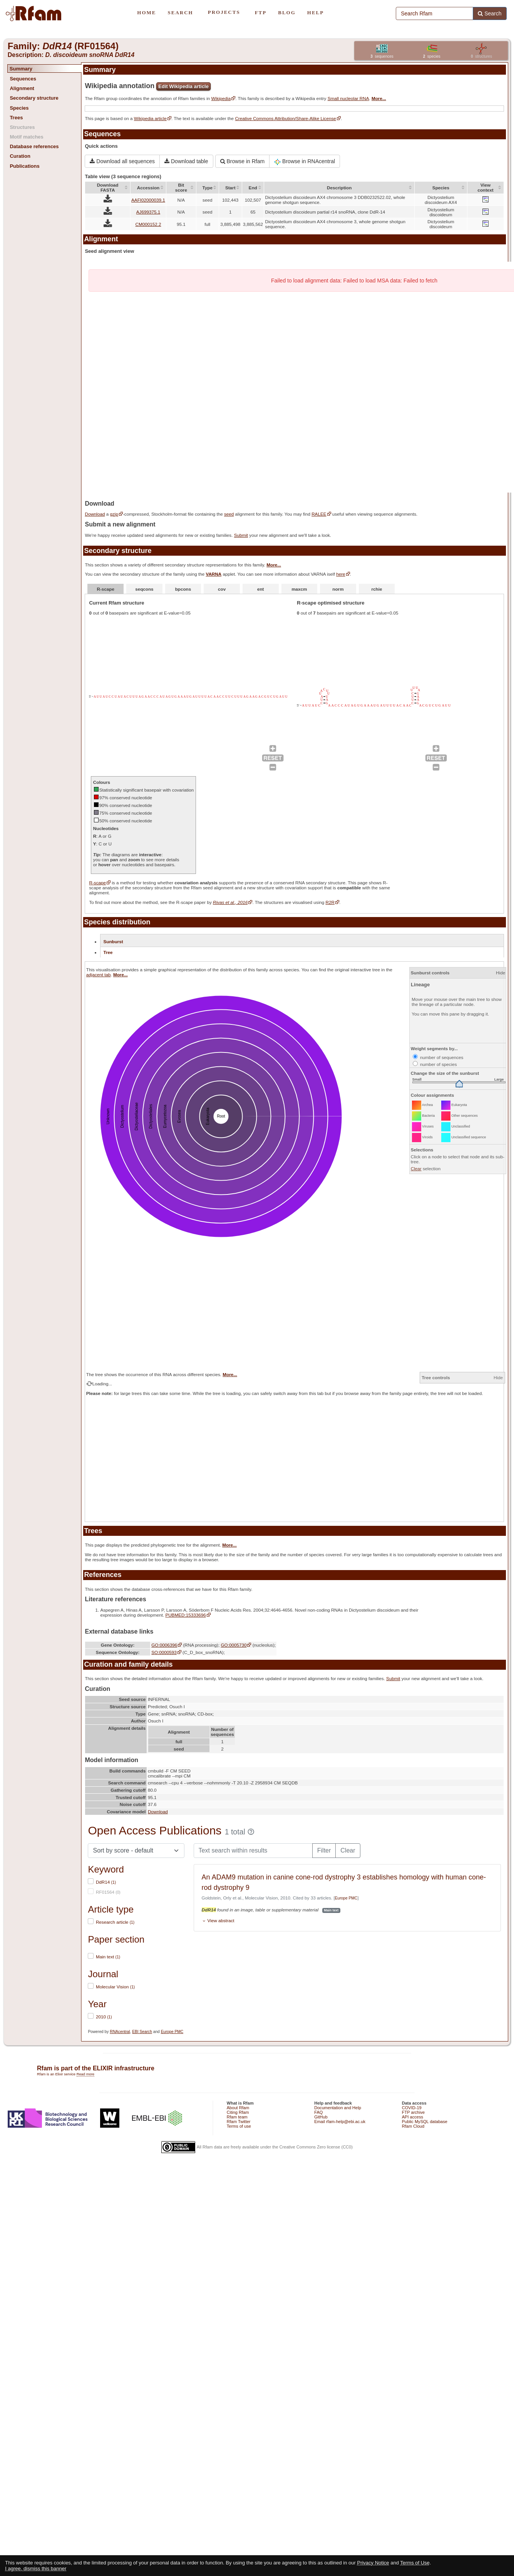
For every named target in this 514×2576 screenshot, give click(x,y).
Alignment (22, 88)
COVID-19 (412, 2107)
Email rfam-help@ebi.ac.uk (339, 2121)
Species (19, 108)
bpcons (183, 588)
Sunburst (113, 941)
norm (337, 588)
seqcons (144, 588)
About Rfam (238, 2107)
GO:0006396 (164, 1644)
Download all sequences (122, 161)
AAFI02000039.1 (148, 199)
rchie (377, 588)
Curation (20, 156)
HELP (315, 12)
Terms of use (239, 2126)
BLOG (287, 12)
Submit (241, 535)
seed (229, 513)
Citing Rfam (238, 2112)
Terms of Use (415, 2563)
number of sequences (438, 1057)
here (340, 573)
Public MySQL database (424, 2121)
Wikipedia (221, 98)
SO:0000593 (164, 1652)
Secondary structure (34, 98)
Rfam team (237, 2117)
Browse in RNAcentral (304, 161)
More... (379, 98)
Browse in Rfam (242, 161)
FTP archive (413, 2112)
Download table (186, 161)
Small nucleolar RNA (348, 98)
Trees (16, 117)
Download (95, 513)
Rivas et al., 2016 (230, 902)
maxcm (299, 588)
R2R (330, 902)
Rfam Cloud (413, 2126)
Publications (24, 166)
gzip (114, 513)
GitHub (320, 2117)
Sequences (23, 79)
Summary (21, 69)
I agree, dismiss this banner (35, 2568)
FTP (261, 12)
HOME (146, 12)
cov (222, 588)
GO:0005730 (234, 1644)
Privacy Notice (373, 2563)
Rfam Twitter (239, 2121)
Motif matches (26, 137)
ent (260, 588)
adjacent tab (98, 974)
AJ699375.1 (148, 211)
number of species (435, 1064)
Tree (107, 952)
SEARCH (180, 12)
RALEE (318, 513)
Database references (34, 146)
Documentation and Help (337, 2107)
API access (412, 2117)
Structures (22, 127)
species (431, 56)
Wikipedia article (150, 118)
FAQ (318, 2112)
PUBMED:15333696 (185, 1614)
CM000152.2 (148, 224)
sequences (381, 56)
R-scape (105, 588)
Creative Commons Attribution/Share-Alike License (285, 118)
